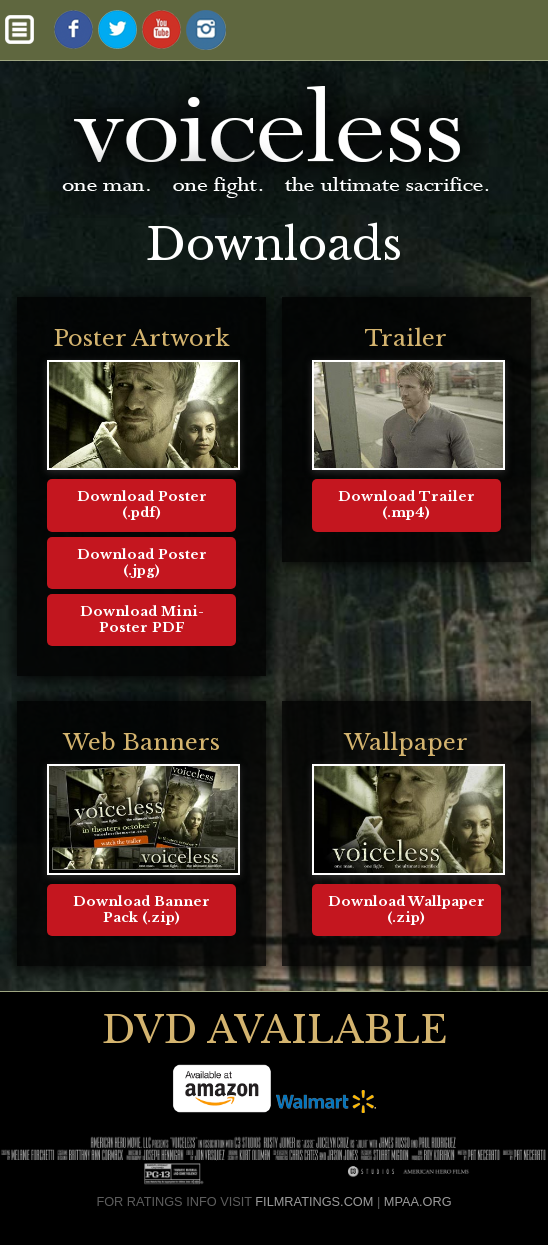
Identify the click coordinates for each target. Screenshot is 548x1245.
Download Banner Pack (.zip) (141, 909)
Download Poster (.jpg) (142, 562)
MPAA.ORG (418, 1201)
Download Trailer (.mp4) (406, 504)
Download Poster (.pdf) (142, 504)
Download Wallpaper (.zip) (406, 909)
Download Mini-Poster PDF (142, 619)
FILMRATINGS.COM (314, 1201)
